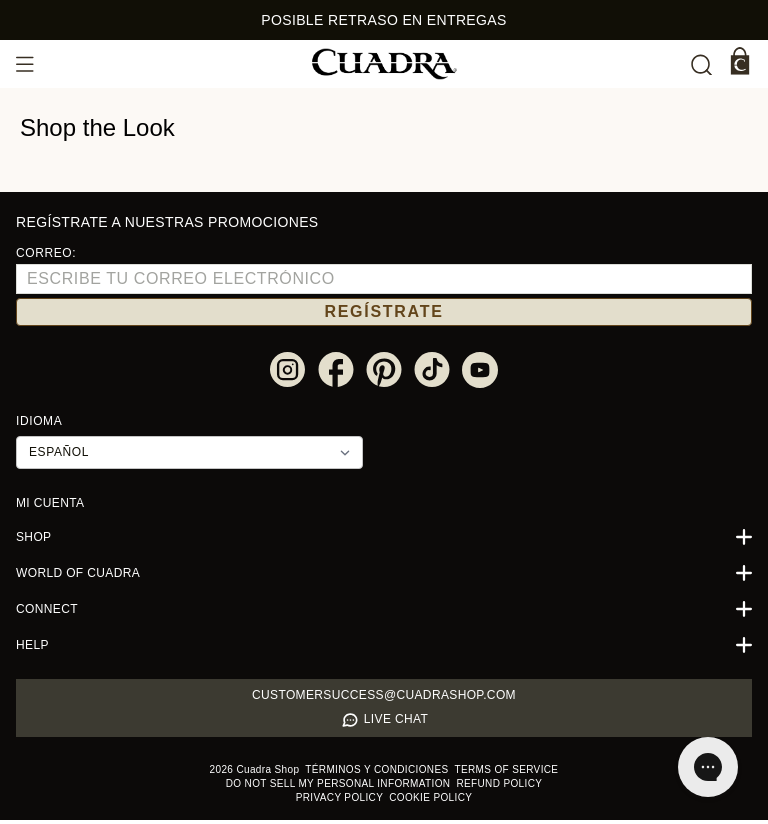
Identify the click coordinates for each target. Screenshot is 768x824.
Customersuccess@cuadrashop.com (384, 699)
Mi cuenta (46, 507)
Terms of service (490, 773)
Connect (384, 613)
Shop (384, 541)
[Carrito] (740, 61)
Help (384, 649)
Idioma (37, 424)
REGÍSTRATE (384, 314)
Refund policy (444, 787)
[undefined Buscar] (701, 64)
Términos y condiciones (383, 773)
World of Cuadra (384, 577)
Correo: (41, 253)
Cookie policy (384, 801)
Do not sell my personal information (307, 787)
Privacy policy (521, 787)
